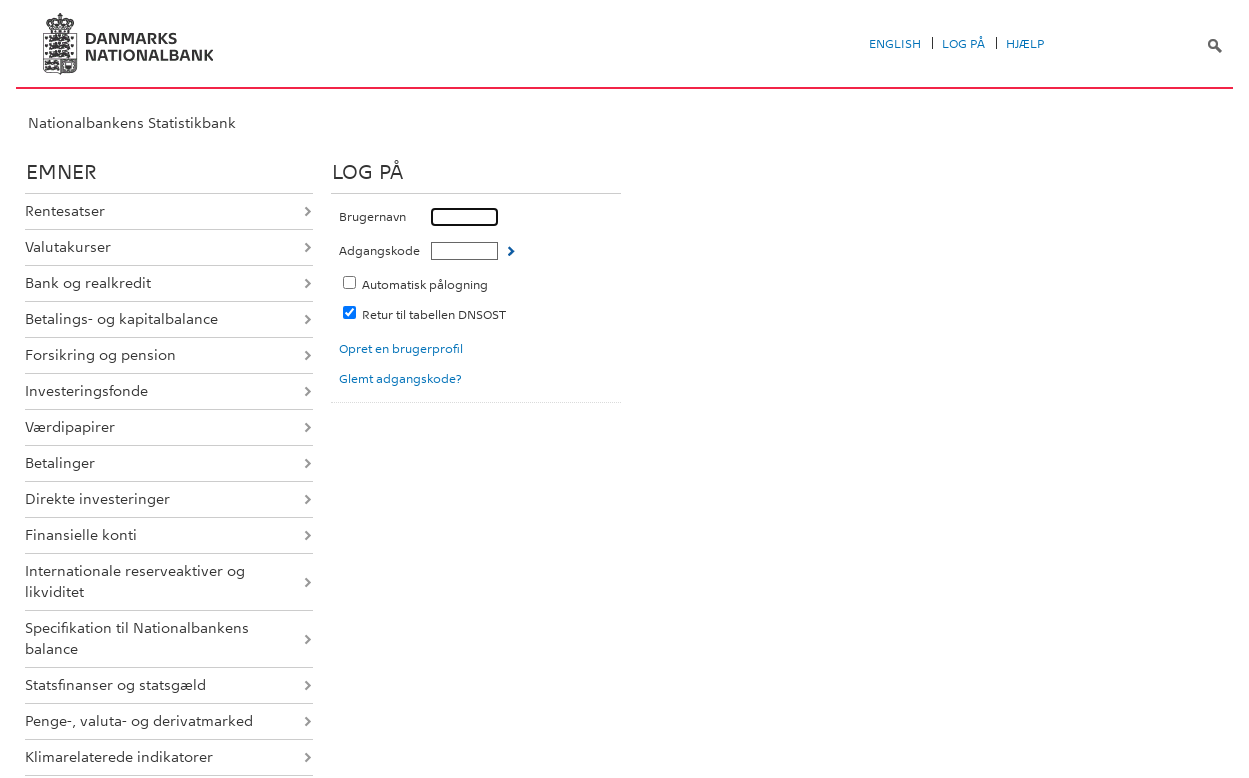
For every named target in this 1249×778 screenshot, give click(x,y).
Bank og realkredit (88, 283)
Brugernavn (372, 217)
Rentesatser (65, 211)
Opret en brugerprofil (401, 349)
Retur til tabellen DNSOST (434, 315)
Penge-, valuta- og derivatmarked (139, 721)
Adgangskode (379, 251)
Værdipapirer (70, 427)
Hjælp (1025, 44)
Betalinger (60, 463)
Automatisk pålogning (425, 285)
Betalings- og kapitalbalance (121, 319)
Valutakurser (68, 247)
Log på (963, 44)
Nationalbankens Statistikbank (132, 123)
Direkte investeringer (97, 499)
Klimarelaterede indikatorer (119, 757)
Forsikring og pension (100, 355)
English (895, 44)
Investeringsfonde (86, 391)
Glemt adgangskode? (400, 379)
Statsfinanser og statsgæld (115, 685)
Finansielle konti (81, 535)
